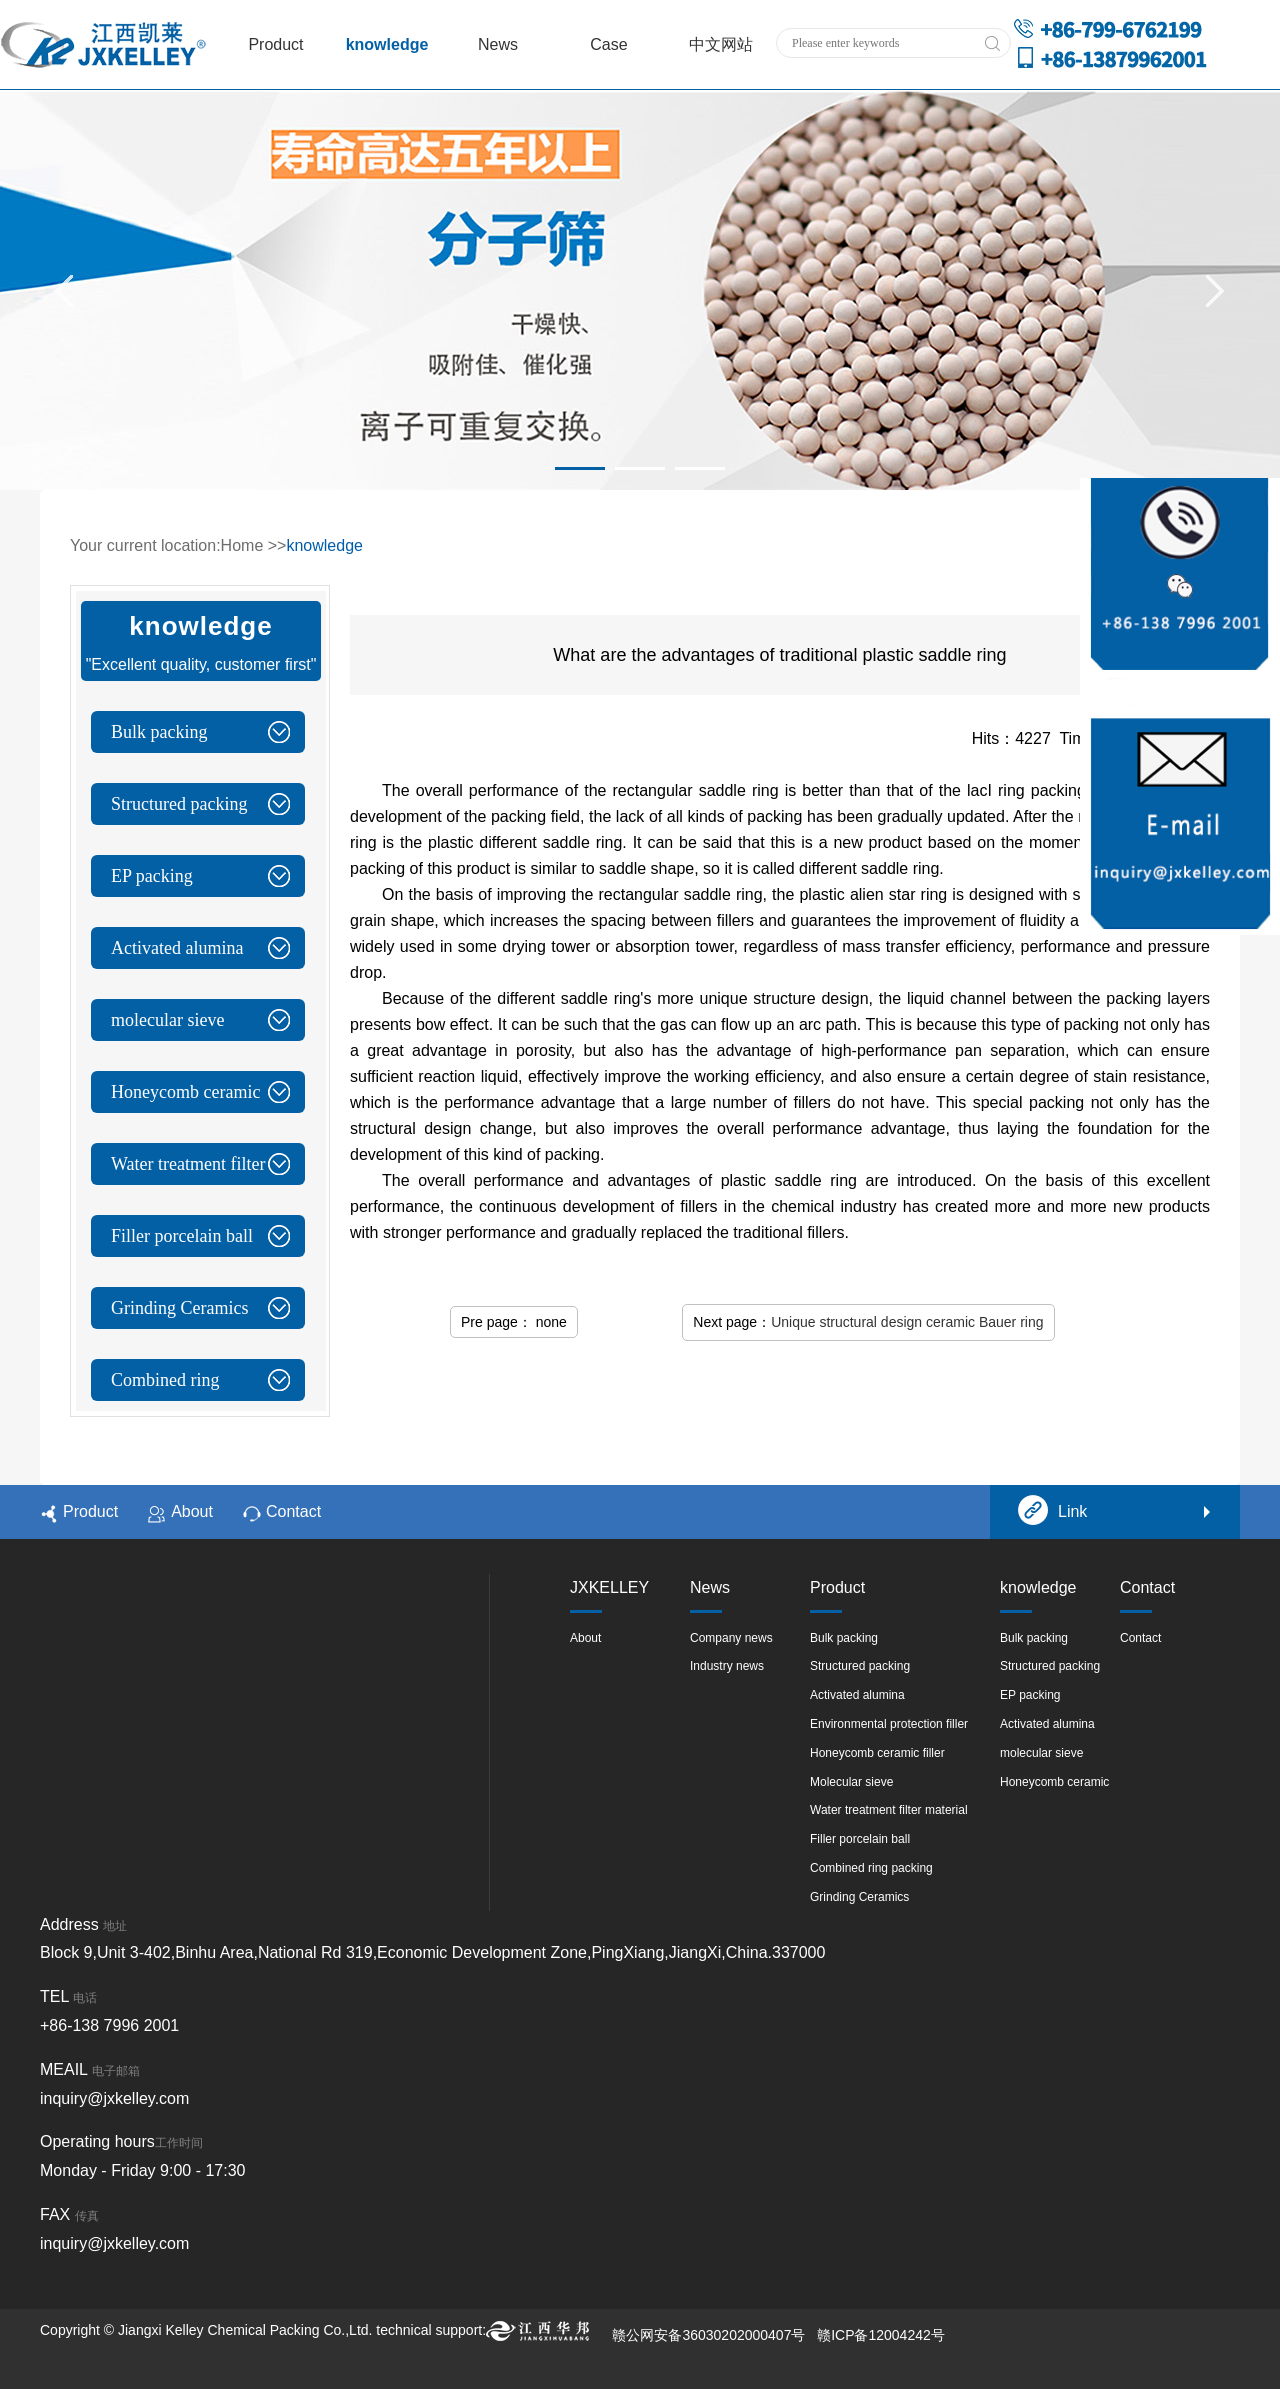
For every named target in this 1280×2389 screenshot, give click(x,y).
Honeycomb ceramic (185, 1092)
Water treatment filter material (889, 1810)
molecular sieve (167, 1020)
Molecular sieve (851, 1782)
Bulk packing (159, 732)
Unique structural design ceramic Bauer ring (907, 1322)
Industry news (727, 1666)
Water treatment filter (188, 1164)
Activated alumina (177, 948)
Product (275, 44)
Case (608, 44)
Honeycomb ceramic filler (877, 1753)
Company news (731, 1638)
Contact (282, 1513)
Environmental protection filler (889, 1724)
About (180, 1513)
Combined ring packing (871, 1868)
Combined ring (165, 1380)
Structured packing (179, 804)
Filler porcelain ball (182, 1236)
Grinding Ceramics (179, 1308)
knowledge (387, 44)
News (498, 44)
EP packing (152, 876)
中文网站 (721, 44)
